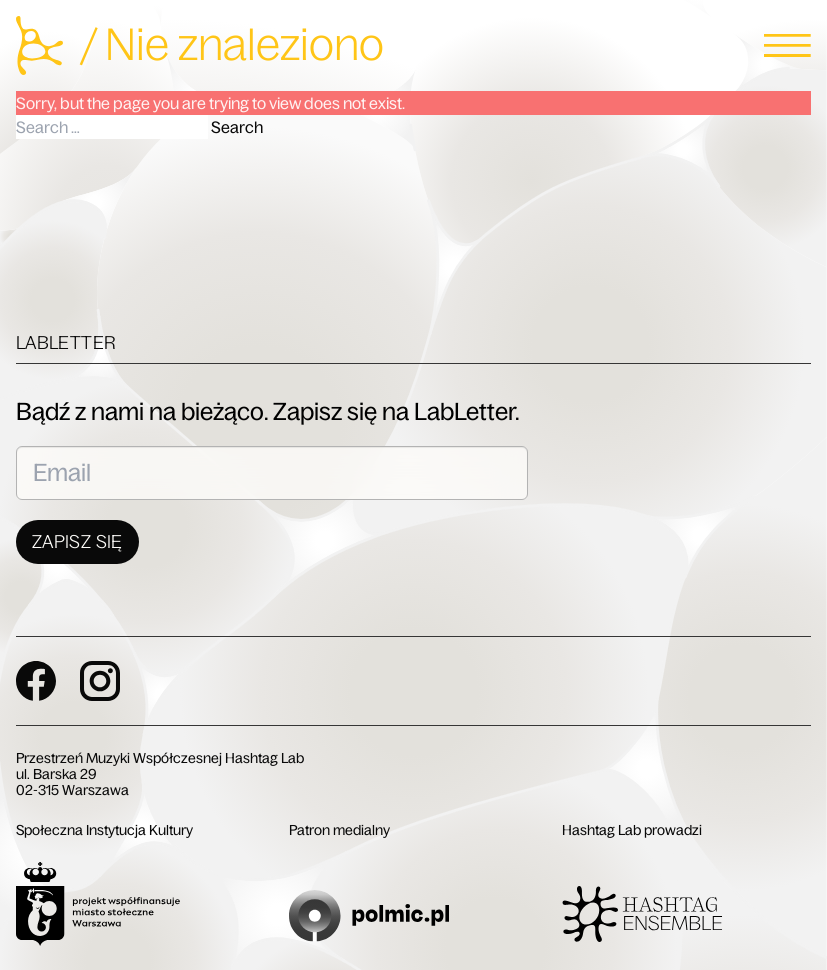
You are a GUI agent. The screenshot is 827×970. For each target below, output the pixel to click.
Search (237, 127)
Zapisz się (77, 542)
